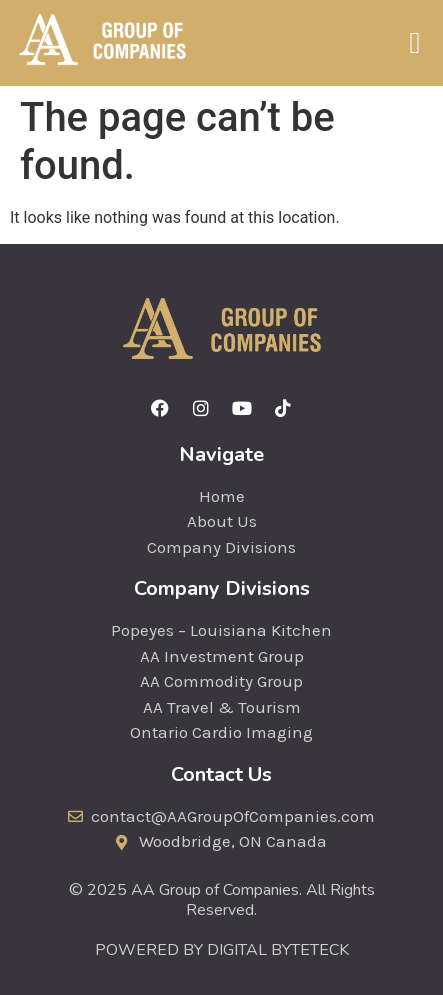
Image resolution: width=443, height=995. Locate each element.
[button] (415, 42)
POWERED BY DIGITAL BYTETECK (222, 950)
